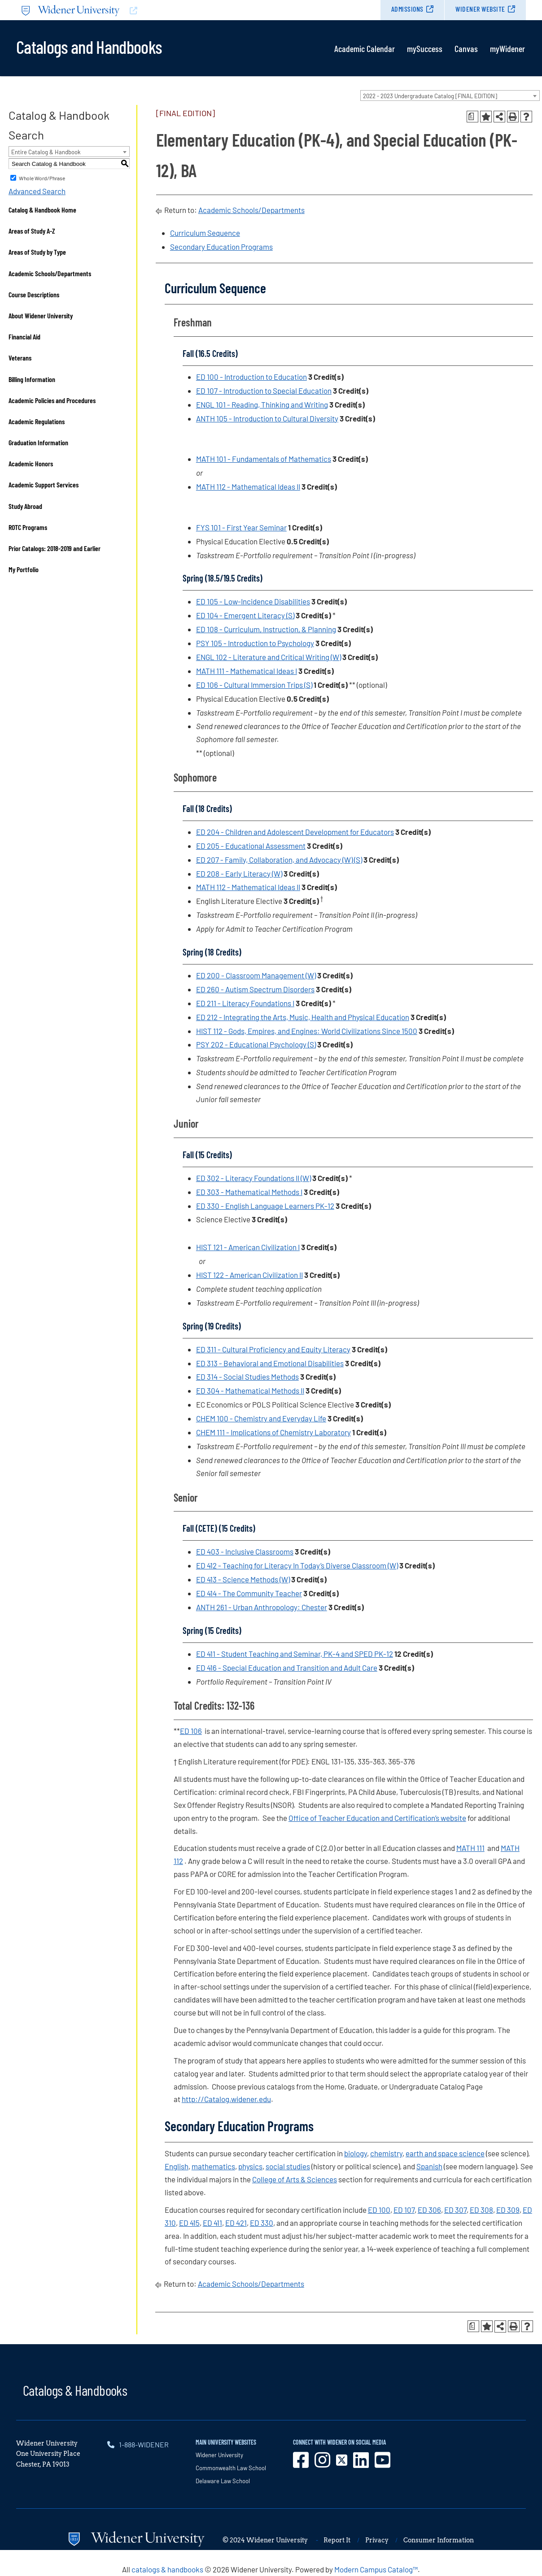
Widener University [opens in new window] (219, 2455)
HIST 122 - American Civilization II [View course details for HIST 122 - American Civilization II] (249, 1274)
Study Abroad (25, 506)
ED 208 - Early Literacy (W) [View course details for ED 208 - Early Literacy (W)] (239, 873)
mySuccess (424, 48)
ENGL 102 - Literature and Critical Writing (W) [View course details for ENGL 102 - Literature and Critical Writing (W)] (268, 656)
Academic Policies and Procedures (52, 400)
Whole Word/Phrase (42, 178)
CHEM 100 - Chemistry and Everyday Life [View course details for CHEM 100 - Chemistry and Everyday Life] (261, 1418)
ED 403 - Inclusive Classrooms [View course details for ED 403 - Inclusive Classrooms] (244, 1551)
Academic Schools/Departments (50, 273)
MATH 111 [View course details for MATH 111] (470, 1847)
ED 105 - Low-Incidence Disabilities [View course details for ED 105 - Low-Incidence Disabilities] (253, 601)
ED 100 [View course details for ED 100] (379, 2209)
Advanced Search (37, 191)
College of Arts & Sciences (294, 2179)
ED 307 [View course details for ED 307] (455, 2209)
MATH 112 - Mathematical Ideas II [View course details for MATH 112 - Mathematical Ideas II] (248, 486)
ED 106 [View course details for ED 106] (191, 1730)
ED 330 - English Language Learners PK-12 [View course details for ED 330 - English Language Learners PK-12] (265, 1205)
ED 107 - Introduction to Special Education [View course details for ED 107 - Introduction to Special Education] (264, 390)
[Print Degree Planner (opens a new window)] (472, 116)
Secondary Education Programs (221, 246)
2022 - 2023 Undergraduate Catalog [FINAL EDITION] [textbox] (430, 96)
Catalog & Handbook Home (42, 209)
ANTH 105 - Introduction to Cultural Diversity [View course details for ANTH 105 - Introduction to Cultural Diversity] (267, 418)
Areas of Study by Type (37, 252)
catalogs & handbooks (167, 2569)
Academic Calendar (364, 48)
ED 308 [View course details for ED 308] (481, 2209)
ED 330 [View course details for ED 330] (261, 2222)
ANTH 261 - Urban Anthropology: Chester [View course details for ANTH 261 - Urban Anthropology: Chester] (261, 1607)
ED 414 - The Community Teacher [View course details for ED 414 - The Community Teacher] (249, 1593)
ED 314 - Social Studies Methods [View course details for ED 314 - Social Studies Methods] (247, 1376)
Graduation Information (38, 442)
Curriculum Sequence (205, 232)
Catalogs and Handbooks (89, 46)
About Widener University (41, 315)
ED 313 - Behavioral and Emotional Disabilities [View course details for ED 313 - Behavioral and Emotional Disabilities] (270, 1363)
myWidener (507, 48)
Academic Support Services (44, 484)
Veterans (20, 357)
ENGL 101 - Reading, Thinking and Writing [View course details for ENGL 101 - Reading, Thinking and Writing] (262, 404)
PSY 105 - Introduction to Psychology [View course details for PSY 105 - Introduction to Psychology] (255, 643)
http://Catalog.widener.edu (226, 2098)
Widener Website (480, 8)
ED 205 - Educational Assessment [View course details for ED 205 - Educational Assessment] (251, 845)
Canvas (466, 48)
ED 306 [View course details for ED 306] (429, 2209)
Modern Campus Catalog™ (376, 2569)
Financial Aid (24, 336)
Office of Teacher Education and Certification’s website (377, 1817)
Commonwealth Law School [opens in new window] (231, 2468)
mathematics (213, 2166)
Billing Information (32, 379)
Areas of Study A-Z (32, 230)
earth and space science (445, 2153)
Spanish (429, 2166)
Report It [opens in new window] (336, 2540)
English (176, 2166)
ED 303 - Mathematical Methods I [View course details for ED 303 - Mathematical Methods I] (249, 1191)
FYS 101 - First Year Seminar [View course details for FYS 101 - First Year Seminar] (241, 527)
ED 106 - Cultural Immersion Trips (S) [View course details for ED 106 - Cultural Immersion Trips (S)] (254, 684)
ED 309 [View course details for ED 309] (508, 2209)
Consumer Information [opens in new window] (438, 2540)
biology (355, 2153)
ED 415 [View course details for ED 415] (189, 2222)
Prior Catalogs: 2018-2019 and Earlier (55, 548)
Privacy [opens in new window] (377, 2540)
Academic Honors (31, 463)
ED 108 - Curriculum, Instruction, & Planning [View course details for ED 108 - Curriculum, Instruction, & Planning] (266, 629)
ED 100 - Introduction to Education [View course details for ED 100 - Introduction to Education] (251, 376)
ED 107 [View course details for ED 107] (404, 2209)
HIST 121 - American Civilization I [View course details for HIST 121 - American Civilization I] (248, 1246)
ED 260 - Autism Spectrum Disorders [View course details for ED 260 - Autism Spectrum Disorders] (255, 989)
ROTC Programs (28, 527)
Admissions (407, 8)
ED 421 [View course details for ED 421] (236, 2222)
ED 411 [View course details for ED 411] (212, 2222)
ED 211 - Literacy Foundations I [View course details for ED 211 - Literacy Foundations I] (245, 1003)
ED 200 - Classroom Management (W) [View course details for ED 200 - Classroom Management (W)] (256, 975)
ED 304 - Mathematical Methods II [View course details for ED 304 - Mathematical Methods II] (250, 1390)
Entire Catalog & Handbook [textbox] (46, 152)
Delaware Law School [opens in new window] (223, 2481)
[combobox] (450, 95)
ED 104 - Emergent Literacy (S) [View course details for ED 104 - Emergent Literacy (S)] (245, 615)
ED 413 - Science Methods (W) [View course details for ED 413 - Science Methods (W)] (243, 1579)
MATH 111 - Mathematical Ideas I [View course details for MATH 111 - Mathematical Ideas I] (246, 670)
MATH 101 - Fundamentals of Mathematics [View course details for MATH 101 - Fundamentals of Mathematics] (263, 458)
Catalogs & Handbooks (75, 2389)
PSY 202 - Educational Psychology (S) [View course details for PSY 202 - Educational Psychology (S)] (256, 1044)
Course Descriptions (34, 294)
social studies (288, 2166)
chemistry (386, 2153)
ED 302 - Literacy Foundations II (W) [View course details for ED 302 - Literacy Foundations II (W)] (253, 1177)
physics (250, 2166)
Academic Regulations (37, 421)
